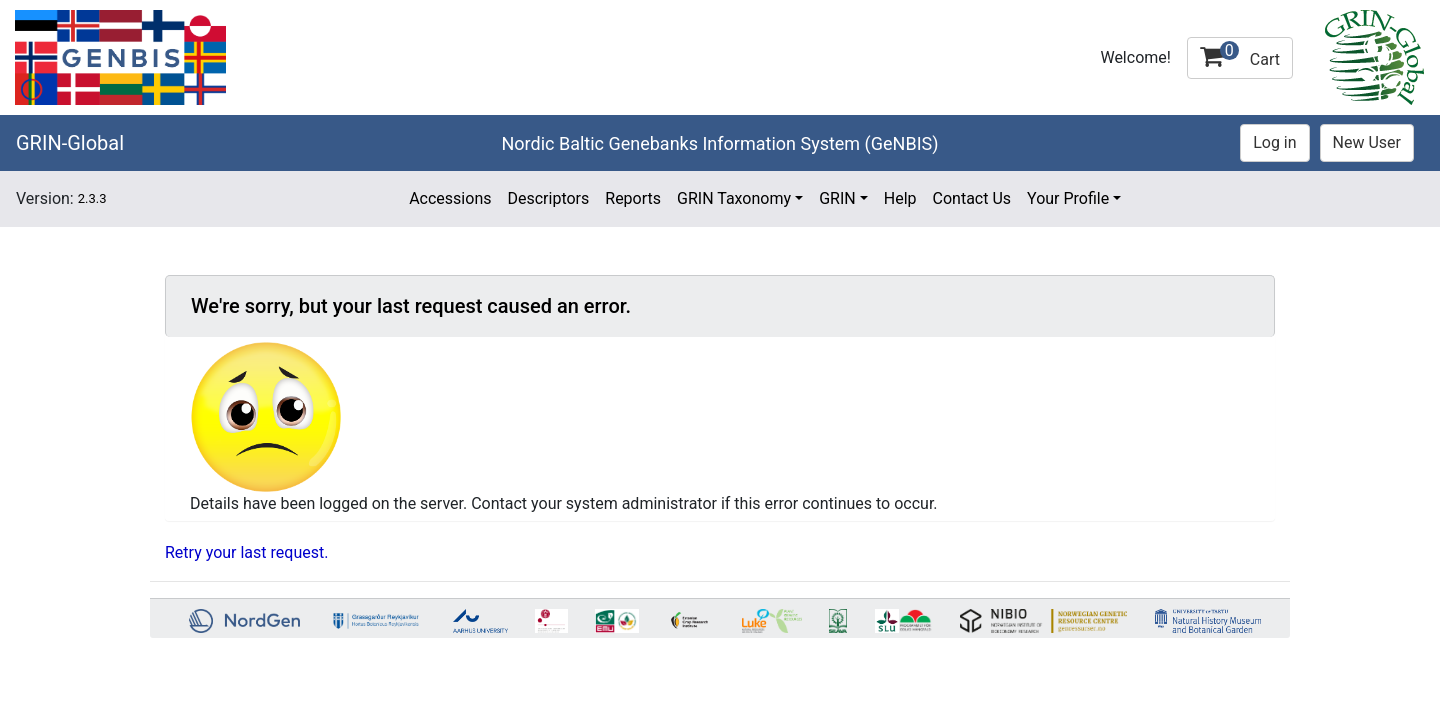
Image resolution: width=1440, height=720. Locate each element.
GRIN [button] (837, 198)
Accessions (450, 198)
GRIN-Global (70, 143)
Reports (633, 198)
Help (900, 198)
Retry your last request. (246, 552)
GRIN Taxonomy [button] (734, 198)
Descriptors (548, 198)
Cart (1240, 55)
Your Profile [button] (1068, 198)
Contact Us (972, 198)
